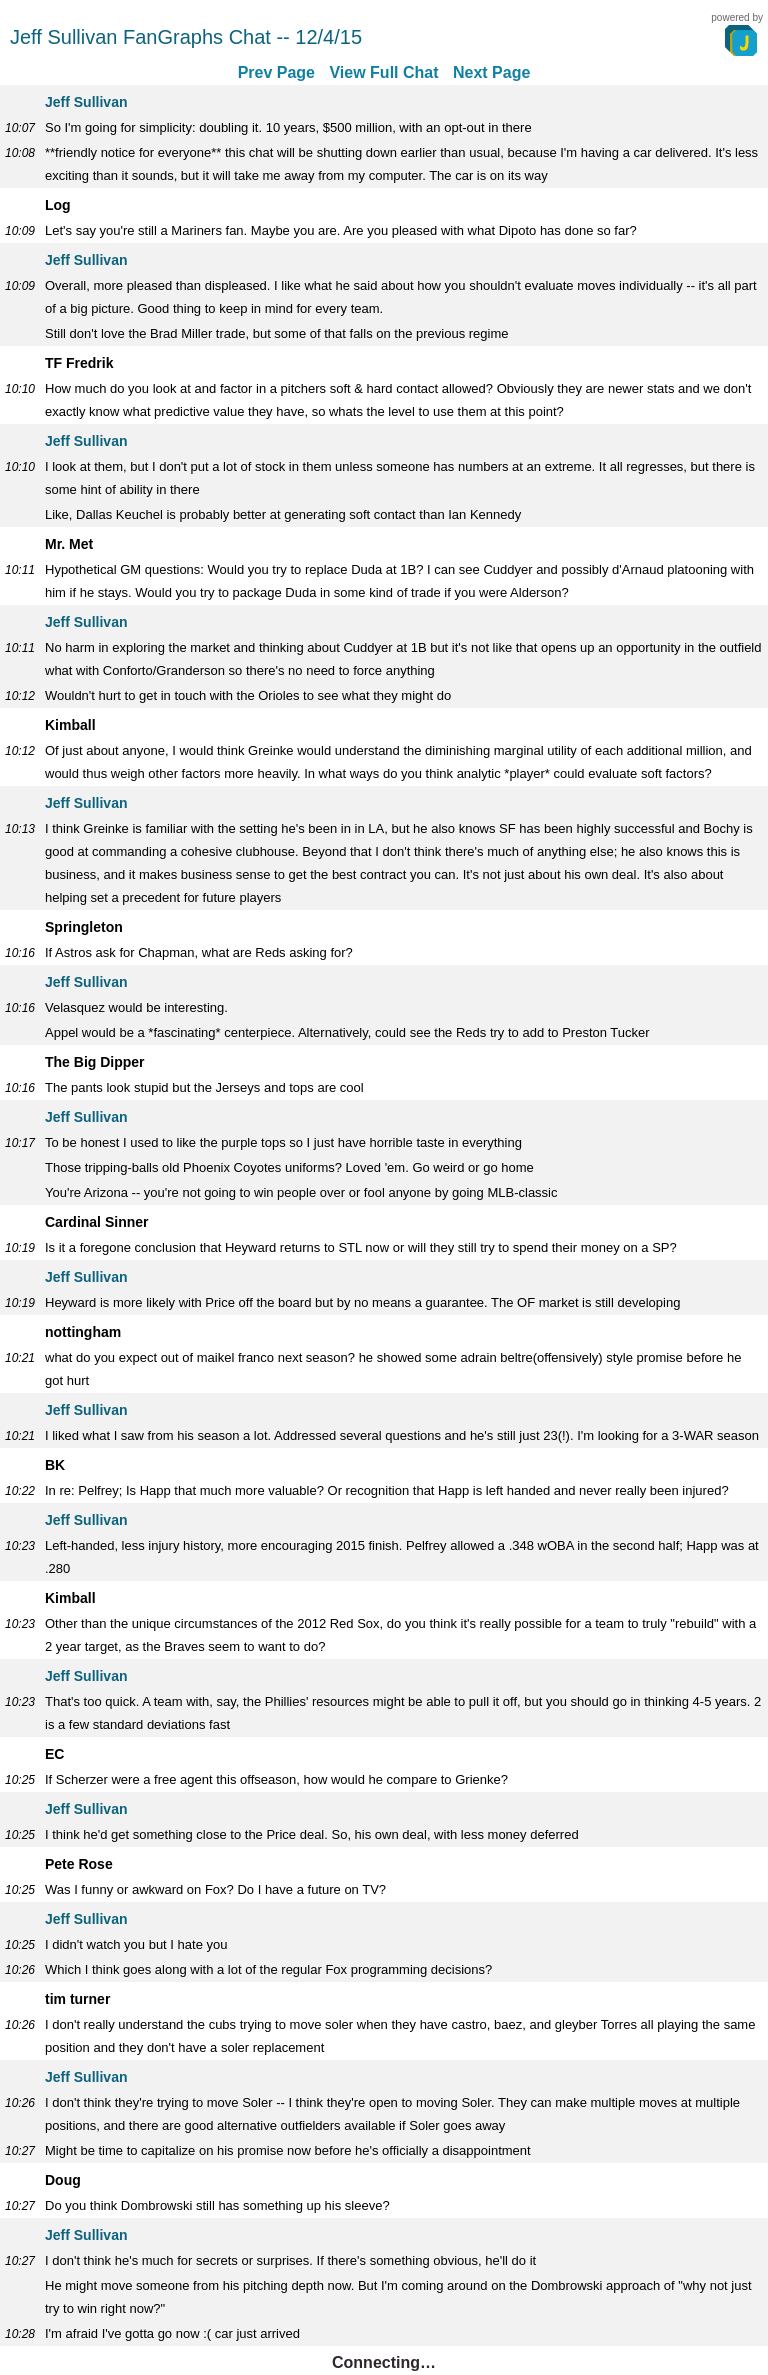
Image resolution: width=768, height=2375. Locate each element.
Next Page (491, 72)
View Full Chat (383, 72)
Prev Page (276, 72)
